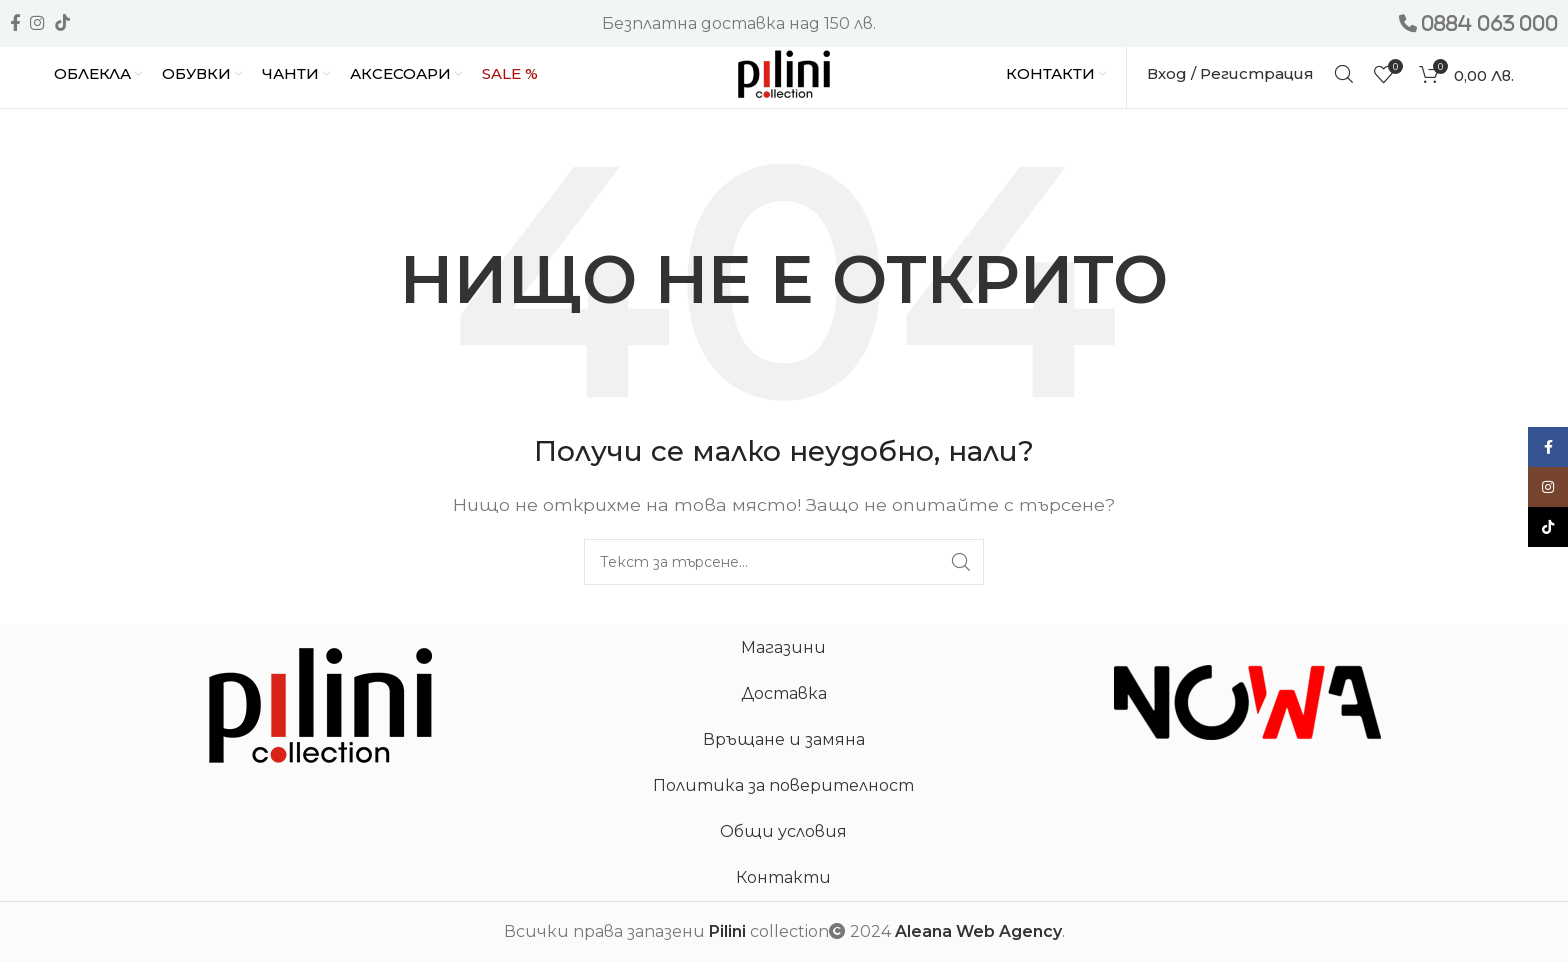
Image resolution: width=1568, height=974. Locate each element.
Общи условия (783, 844)
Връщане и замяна (784, 752)
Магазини (783, 660)
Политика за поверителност (783, 798)
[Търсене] (1344, 80)
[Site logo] (783, 78)
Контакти (783, 890)
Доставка (784, 706)
